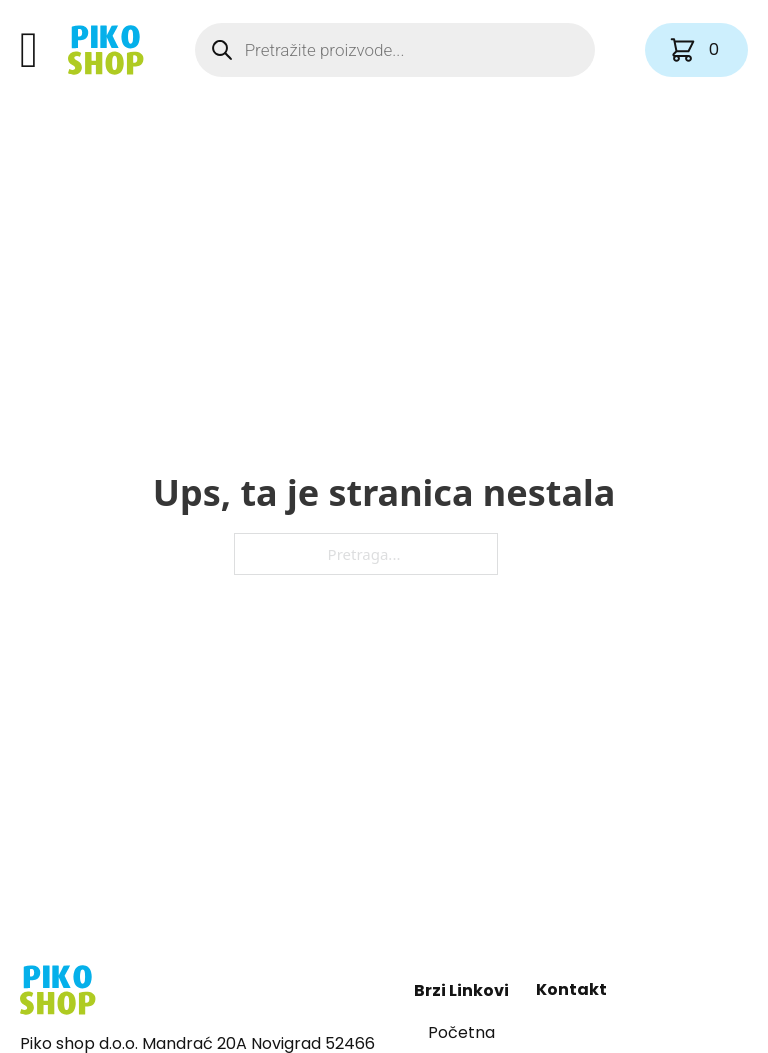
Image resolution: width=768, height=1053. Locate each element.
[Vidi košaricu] (696, 50)
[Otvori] (29, 50)
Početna (461, 1032)
